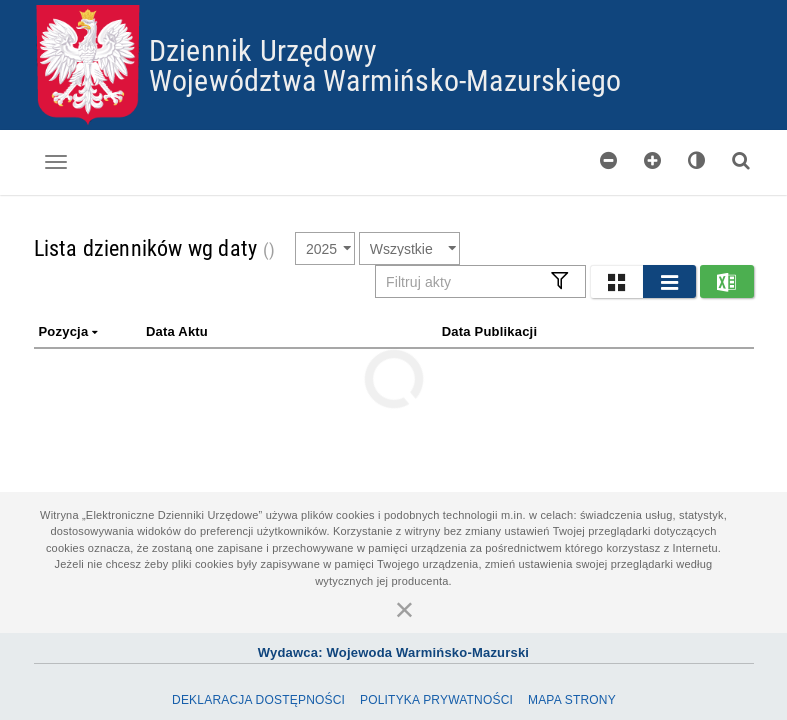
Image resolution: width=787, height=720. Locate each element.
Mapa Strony (572, 700)
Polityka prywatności (436, 700)
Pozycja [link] (70, 331)
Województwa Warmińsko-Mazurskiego (385, 79)
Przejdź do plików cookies (394, 5)
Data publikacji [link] (489, 331)
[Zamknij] (405, 609)
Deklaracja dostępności (258, 700)
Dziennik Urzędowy (263, 49)
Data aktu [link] (177, 331)
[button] (616, 281)
